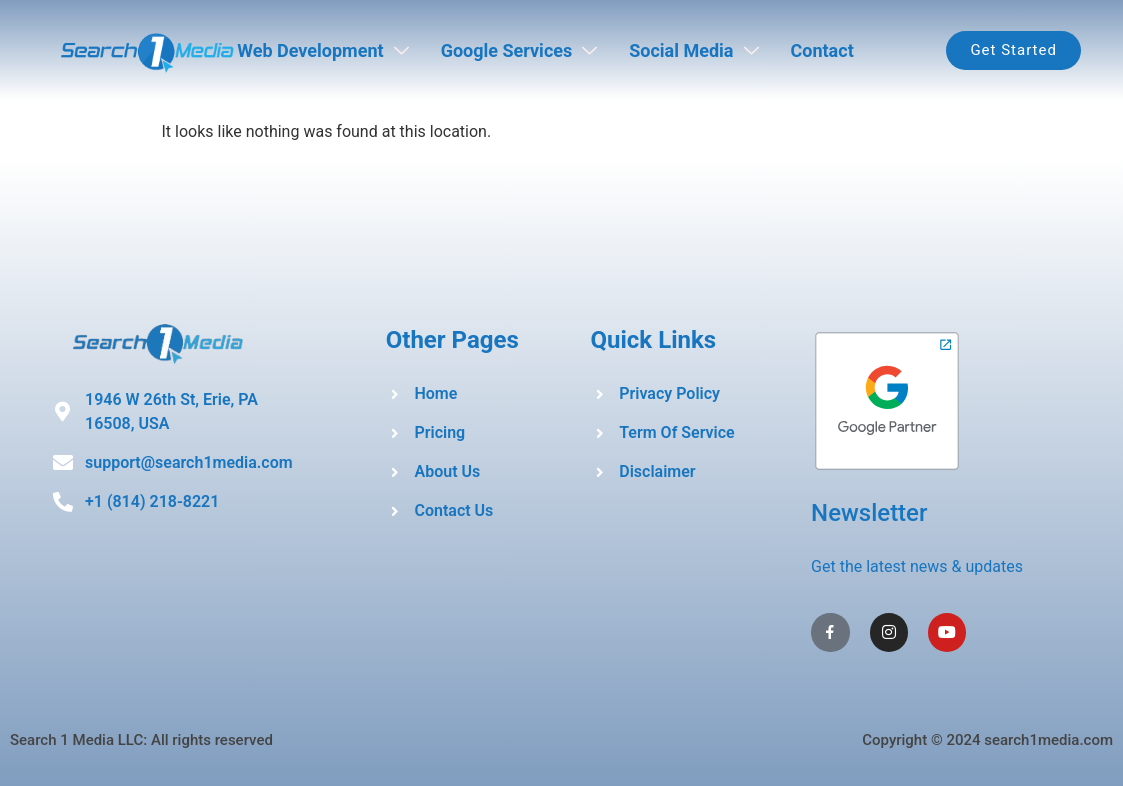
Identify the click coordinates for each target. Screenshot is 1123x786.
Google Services (519, 50)
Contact (822, 50)
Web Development (322, 50)
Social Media (693, 50)
